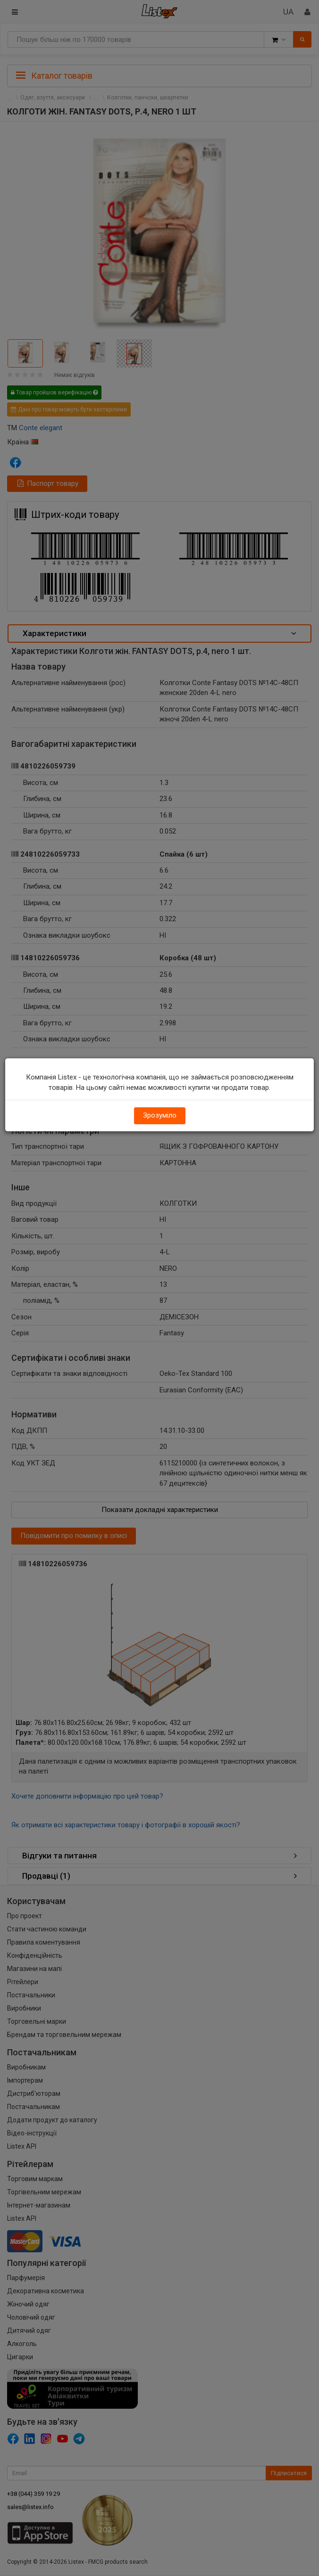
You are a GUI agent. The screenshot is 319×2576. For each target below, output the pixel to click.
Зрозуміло (159, 1115)
